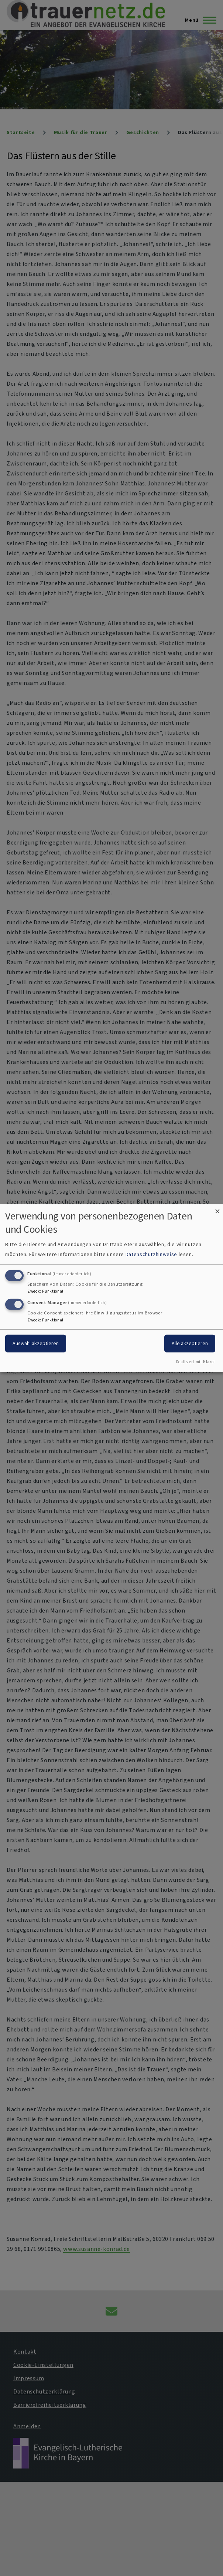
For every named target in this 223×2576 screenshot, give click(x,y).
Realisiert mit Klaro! (195, 1362)
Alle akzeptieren (190, 1343)
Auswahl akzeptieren (36, 1343)
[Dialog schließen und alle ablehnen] (217, 1208)
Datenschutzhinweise (151, 1254)
